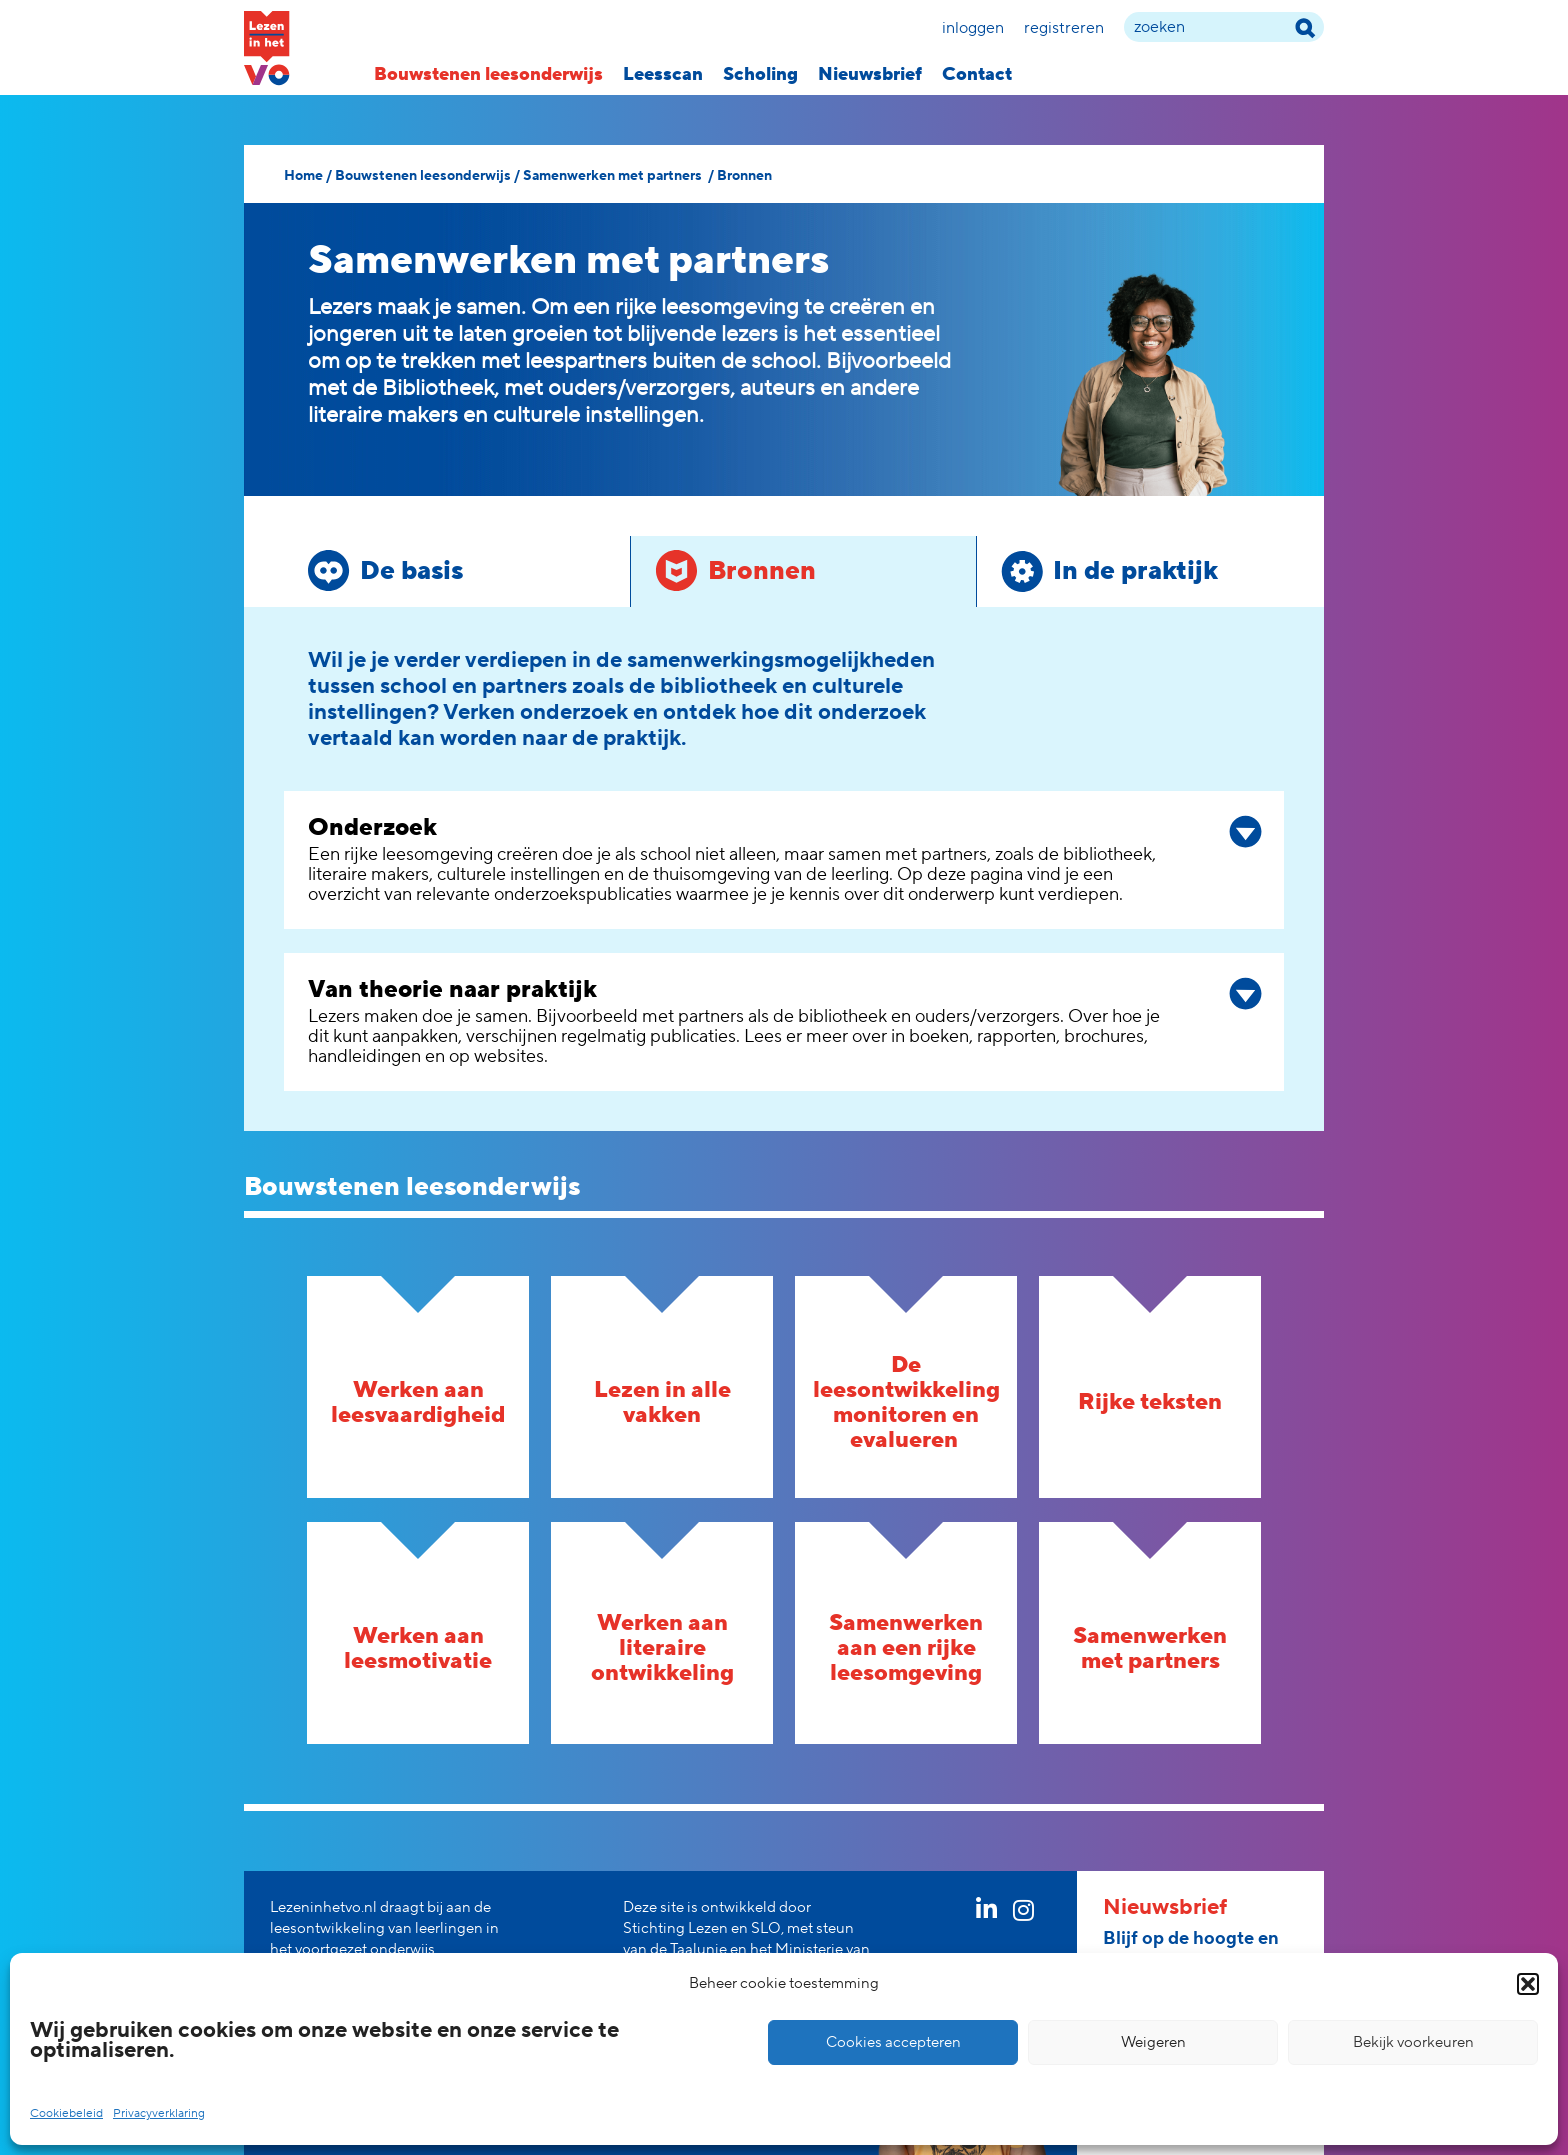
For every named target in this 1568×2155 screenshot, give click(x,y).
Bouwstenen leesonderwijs (488, 74)
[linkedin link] (986, 1913)
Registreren (1064, 28)
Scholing (760, 74)
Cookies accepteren (893, 2042)
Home (303, 176)
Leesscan (663, 74)
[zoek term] (1224, 27)
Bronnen (744, 176)
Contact (977, 74)
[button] (1528, 1984)
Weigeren (1153, 2042)
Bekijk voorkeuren (1413, 2042)
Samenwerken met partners (614, 176)
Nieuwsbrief (870, 74)
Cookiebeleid (66, 2113)
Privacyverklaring (159, 2113)
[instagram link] (1024, 1914)
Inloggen (973, 28)
